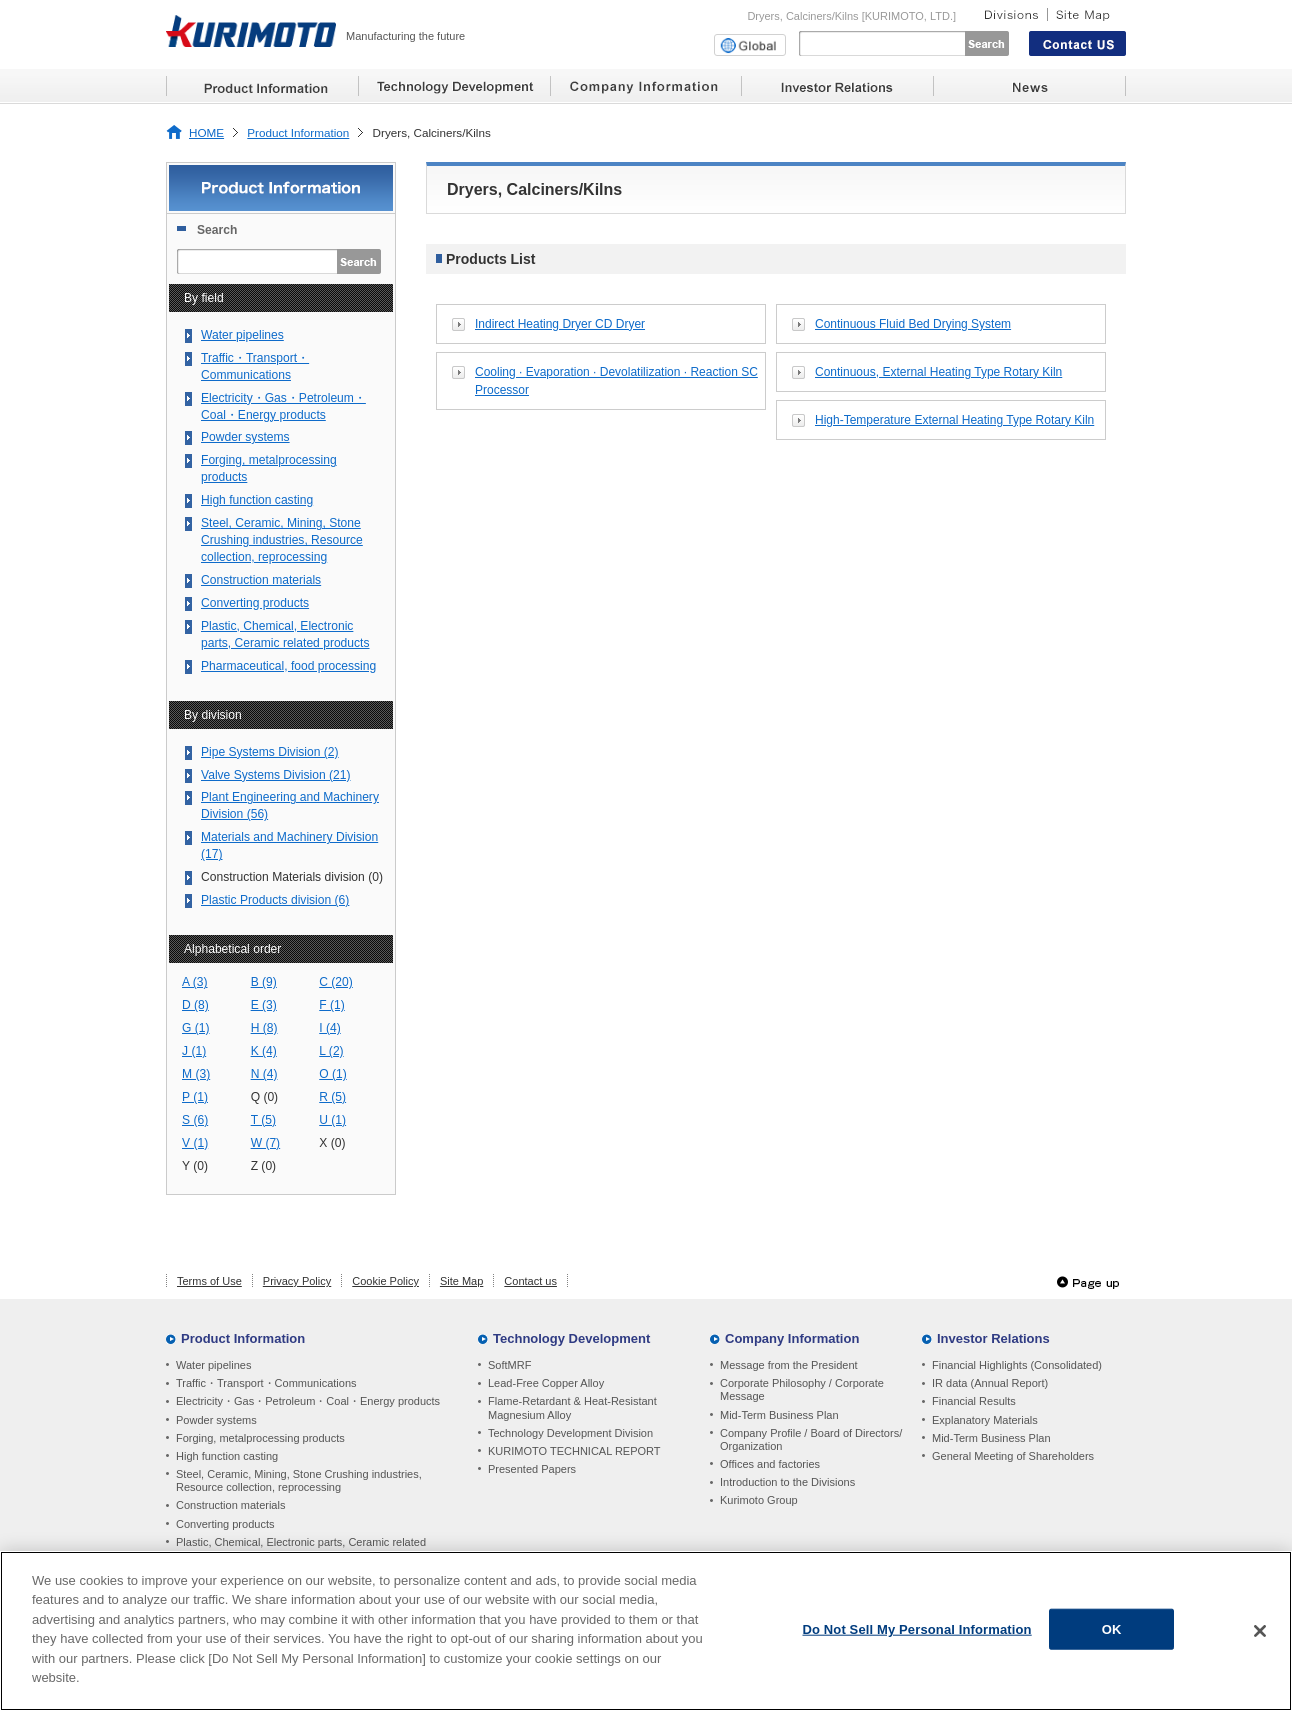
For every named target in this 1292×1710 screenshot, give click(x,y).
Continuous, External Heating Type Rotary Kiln (938, 372)
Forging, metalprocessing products (269, 468)
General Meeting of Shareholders (1013, 1456)
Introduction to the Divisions (787, 1482)
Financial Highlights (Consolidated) (1017, 1365)
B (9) (264, 982)
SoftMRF (509, 1365)
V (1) (195, 1143)
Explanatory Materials (985, 1420)
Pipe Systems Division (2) (270, 752)
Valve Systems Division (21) (275, 775)
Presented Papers (532, 1469)
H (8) (264, 1028)
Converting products (255, 603)
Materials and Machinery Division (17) (289, 845)
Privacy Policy (297, 1281)
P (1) (195, 1097)
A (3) (195, 982)
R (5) (332, 1097)
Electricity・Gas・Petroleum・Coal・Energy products (283, 406)
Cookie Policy (385, 1281)
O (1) (333, 1074)
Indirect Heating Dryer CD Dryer (560, 324)
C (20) (336, 982)
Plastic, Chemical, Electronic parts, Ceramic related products (285, 634)
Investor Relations (993, 1338)
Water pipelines (242, 335)
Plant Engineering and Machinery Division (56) (290, 805)
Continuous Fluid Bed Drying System (913, 324)
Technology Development (571, 1338)
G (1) (196, 1028)
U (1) (332, 1120)
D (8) (195, 1005)
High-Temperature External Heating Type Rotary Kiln (954, 420)
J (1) (194, 1051)
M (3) (196, 1074)
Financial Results (974, 1401)
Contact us (530, 1281)
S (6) (195, 1120)
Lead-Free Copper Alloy (546, 1383)
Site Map (461, 1281)
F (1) (332, 1005)
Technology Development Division (570, 1433)
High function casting (257, 500)
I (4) (329, 1028)
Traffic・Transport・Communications (255, 366)
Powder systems (245, 437)
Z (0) (264, 1166)
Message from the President (789, 1365)
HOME (206, 132)
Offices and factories (770, 1464)
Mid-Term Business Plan (779, 1415)
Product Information (298, 132)
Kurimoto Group (759, 1500)
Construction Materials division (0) (292, 877)
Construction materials (261, 580)
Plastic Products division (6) (275, 900)
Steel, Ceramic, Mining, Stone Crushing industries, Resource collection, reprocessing (282, 540)
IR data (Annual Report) (990, 1383)
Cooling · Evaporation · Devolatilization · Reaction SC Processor (616, 381)
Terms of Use (209, 1281)
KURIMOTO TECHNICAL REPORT (574, 1451)
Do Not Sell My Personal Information (917, 1635)
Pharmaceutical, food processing (288, 666)
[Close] (1260, 1637)
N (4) (264, 1074)
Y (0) (195, 1166)
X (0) (332, 1143)
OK (1112, 1635)
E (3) (264, 1005)
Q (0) (265, 1097)
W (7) (266, 1143)
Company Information (792, 1338)
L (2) (331, 1051)
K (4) (264, 1051)
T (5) (263, 1120)
